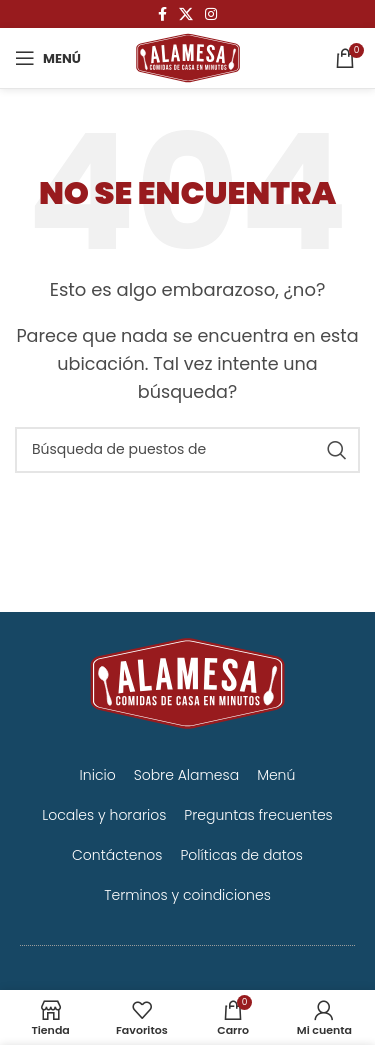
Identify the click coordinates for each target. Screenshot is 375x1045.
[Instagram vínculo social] (211, 14)
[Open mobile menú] (48, 58)
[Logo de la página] (188, 56)
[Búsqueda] (187, 450)
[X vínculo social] (186, 14)
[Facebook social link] (162, 14)
